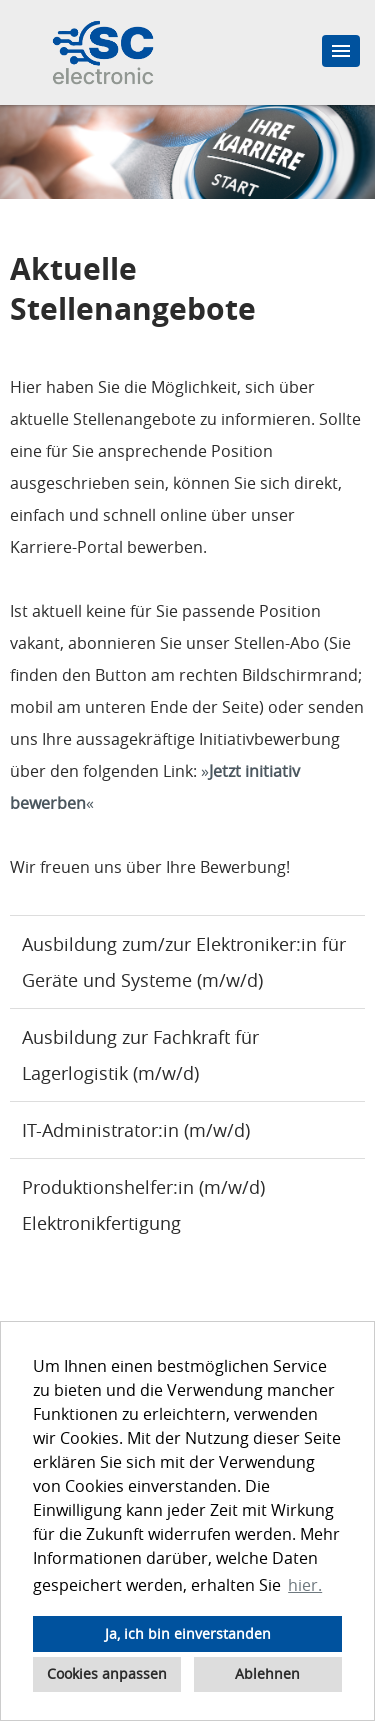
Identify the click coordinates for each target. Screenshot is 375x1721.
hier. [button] (305, 1585)
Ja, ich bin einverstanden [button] (188, 1633)
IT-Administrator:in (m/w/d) (136, 1130)
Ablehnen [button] (267, 1673)
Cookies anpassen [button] (107, 1673)
